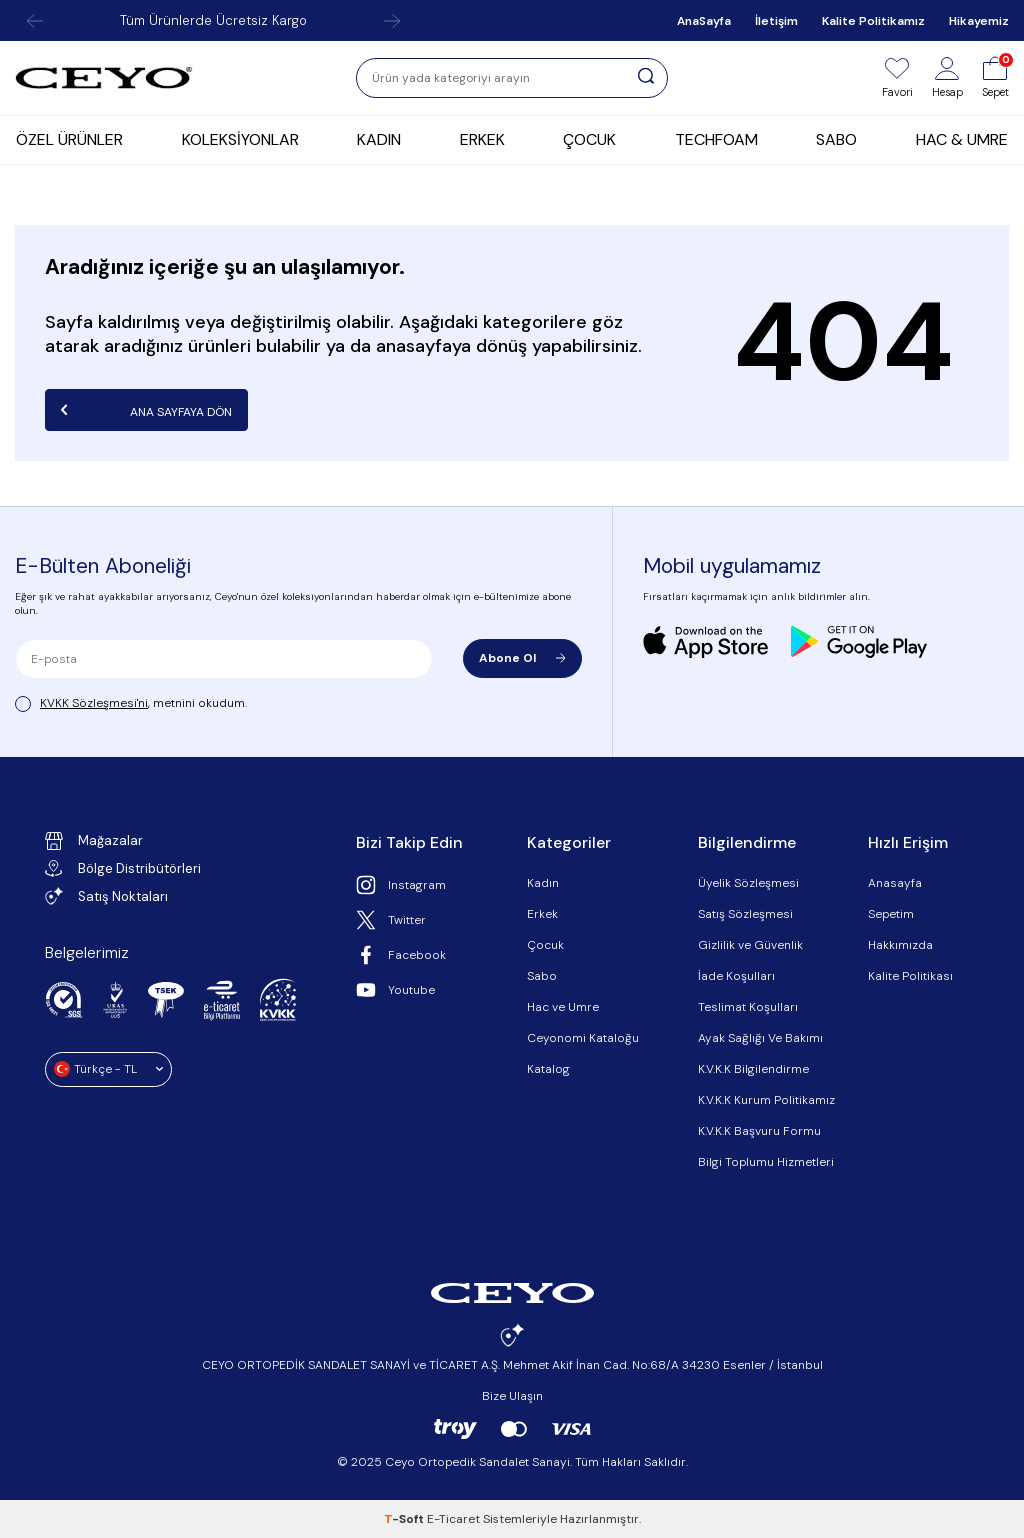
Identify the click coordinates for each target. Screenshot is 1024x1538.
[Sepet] (995, 78)
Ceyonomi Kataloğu (583, 1038)
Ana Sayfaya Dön (146, 410)
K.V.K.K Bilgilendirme (753, 1069)
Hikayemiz (979, 21)
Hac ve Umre (563, 1007)
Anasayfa (895, 883)
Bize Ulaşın (512, 1396)
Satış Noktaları (106, 896)
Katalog (548, 1069)
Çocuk (545, 945)
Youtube (395, 990)
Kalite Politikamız (873, 21)
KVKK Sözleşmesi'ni (94, 703)
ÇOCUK (589, 139)
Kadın (543, 883)
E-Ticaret (453, 1519)
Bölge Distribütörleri (123, 868)
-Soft (405, 1519)
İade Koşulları (736, 976)
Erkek (542, 914)
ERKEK (482, 139)
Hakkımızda (900, 945)
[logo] (104, 78)
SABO (836, 139)
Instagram (401, 885)
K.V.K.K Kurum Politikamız (766, 1100)
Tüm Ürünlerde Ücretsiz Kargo (213, 20)
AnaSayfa (704, 21)
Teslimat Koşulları (748, 1007)
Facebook (401, 955)
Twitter (391, 920)
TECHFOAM (716, 139)
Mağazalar (94, 841)
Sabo (542, 976)
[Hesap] (947, 78)
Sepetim (891, 914)
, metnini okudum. (131, 703)
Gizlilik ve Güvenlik (750, 945)
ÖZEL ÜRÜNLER (69, 139)
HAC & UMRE (962, 139)
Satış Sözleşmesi (745, 914)
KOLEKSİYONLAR (240, 139)
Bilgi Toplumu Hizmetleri (766, 1162)
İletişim (776, 21)
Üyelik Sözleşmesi (748, 883)
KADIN (379, 139)
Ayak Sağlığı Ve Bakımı (760, 1038)
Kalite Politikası (910, 976)
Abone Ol (522, 658)
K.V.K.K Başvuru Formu (759, 1131)
